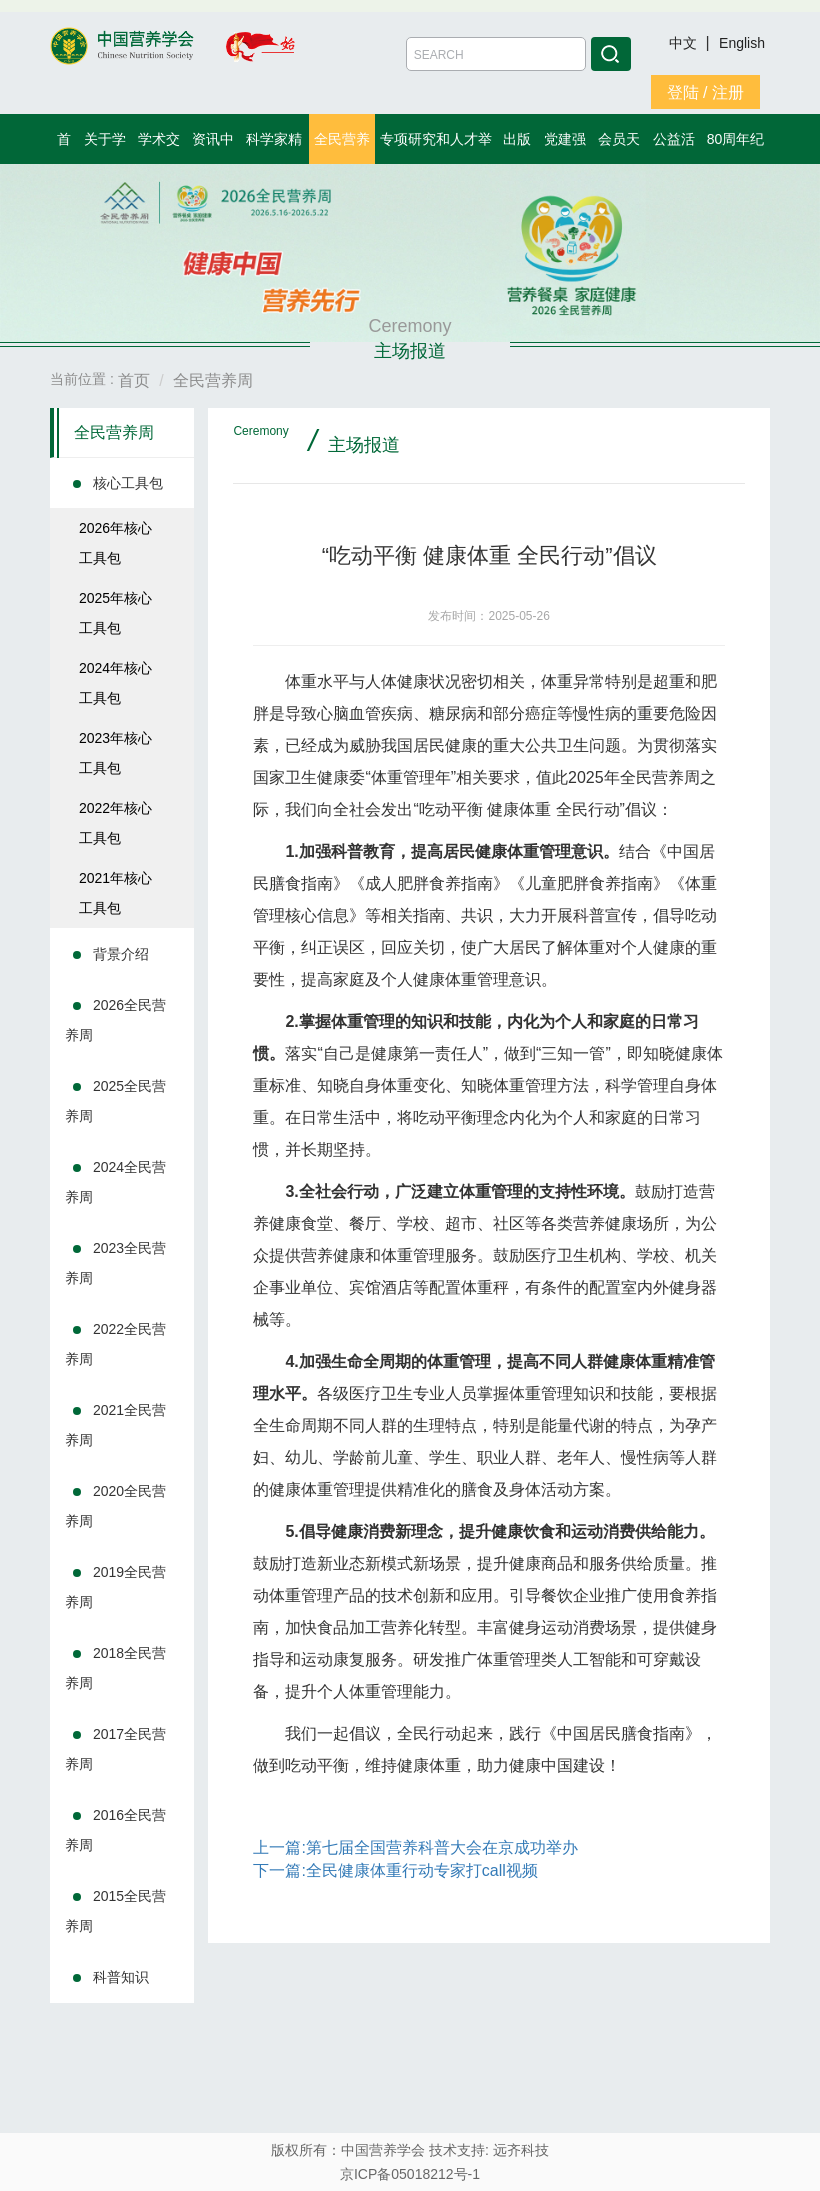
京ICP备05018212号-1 (410, 2174)
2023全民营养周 (115, 1263)
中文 (685, 43)
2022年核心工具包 (115, 823)
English (742, 43)
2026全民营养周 (115, 1020)
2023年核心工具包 (115, 753)
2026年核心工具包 (115, 543)
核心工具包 (128, 483)
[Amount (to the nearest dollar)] (496, 54)
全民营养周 (114, 432)
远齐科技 (521, 2150)
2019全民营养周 (115, 1587)
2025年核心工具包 (115, 613)
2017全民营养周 (115, 1749)
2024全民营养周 (115, 1182)
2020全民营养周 (115, 1506)
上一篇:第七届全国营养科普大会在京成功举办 (415, 1847)
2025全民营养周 (115, 1101)
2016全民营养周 (115, 1830)
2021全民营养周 (115, 1425)
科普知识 (121, 1977)
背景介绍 (121, 954)
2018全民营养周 (115, 1668)
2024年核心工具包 (115, 683)
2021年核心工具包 (115, 893)
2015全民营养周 (115, 1911)
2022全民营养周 (115, 1344)
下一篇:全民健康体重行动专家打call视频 (395, 1870)
